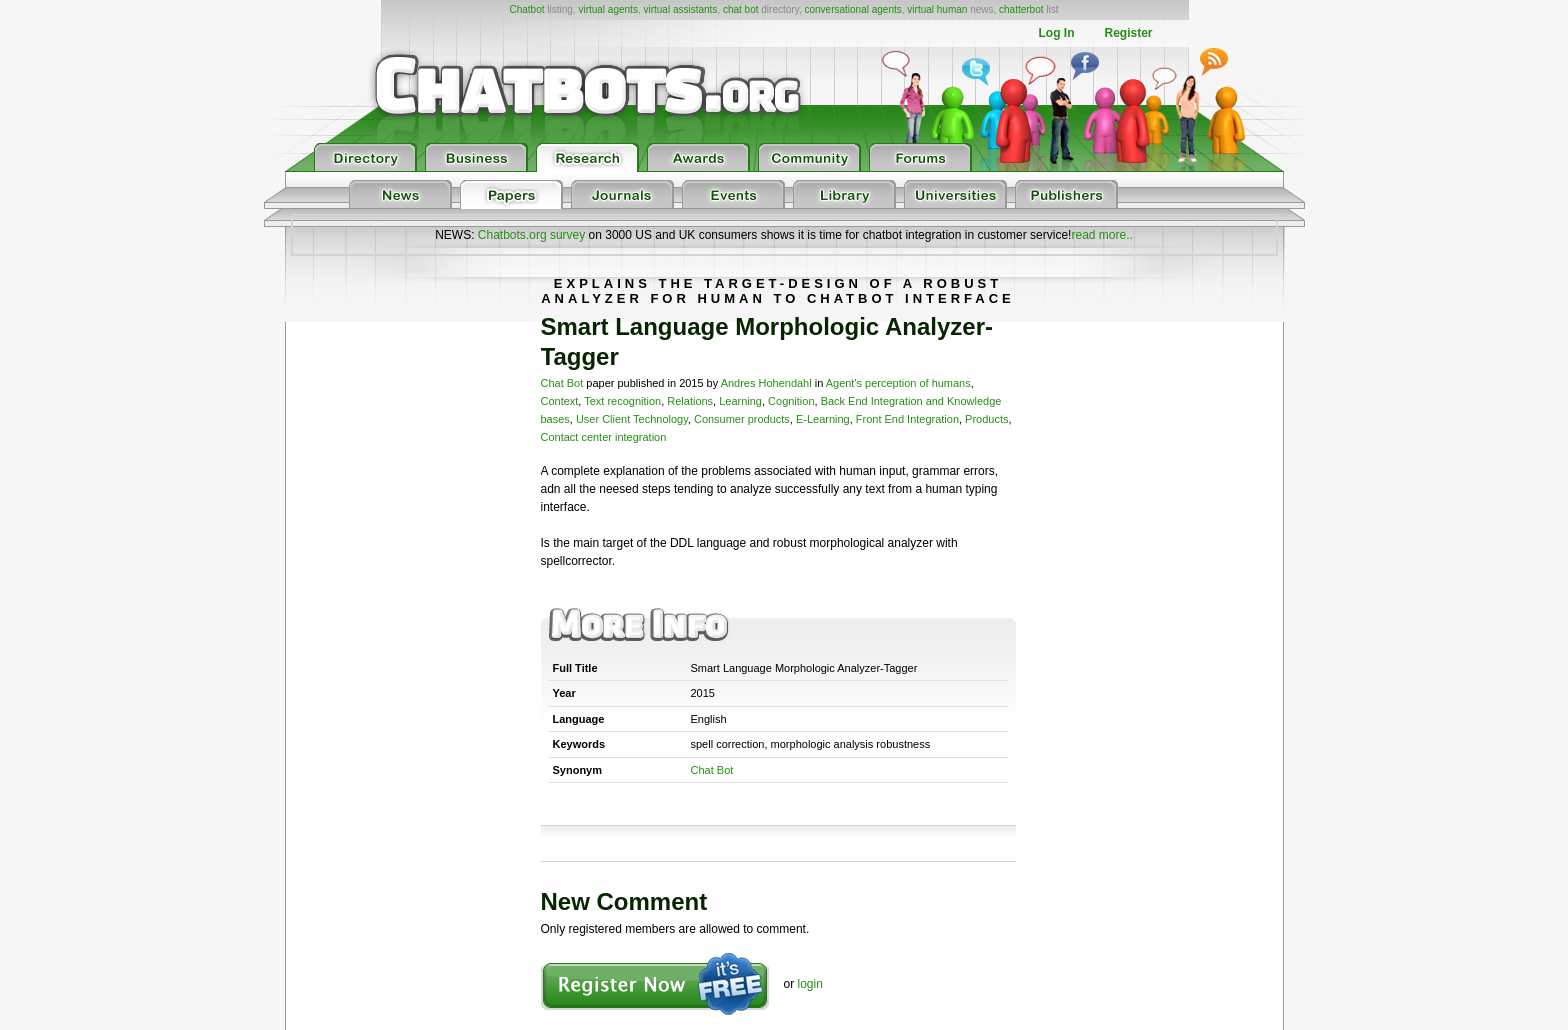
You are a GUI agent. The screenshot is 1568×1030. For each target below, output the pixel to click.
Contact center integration (604, 437)
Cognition (791, 401)
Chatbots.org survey (531, 235)
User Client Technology (632, 419)
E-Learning (823, 419)
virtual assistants (680, 9)
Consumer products (742, 419)
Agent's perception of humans (898, 383)
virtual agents (607, 9)
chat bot (741, 9)
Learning (740, 401)
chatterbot (1021, 9)
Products (986, 419)
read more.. (1101, 235)
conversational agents (852, 9)
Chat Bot (562, 383)
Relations (690, 401)
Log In (1056, 33)
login (810, 984)
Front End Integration (907, 419)
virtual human (937, 9)
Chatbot (526, 9)
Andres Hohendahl (766, 383)
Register (1128, 33)
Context (560, 401)
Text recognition (622, 401)
